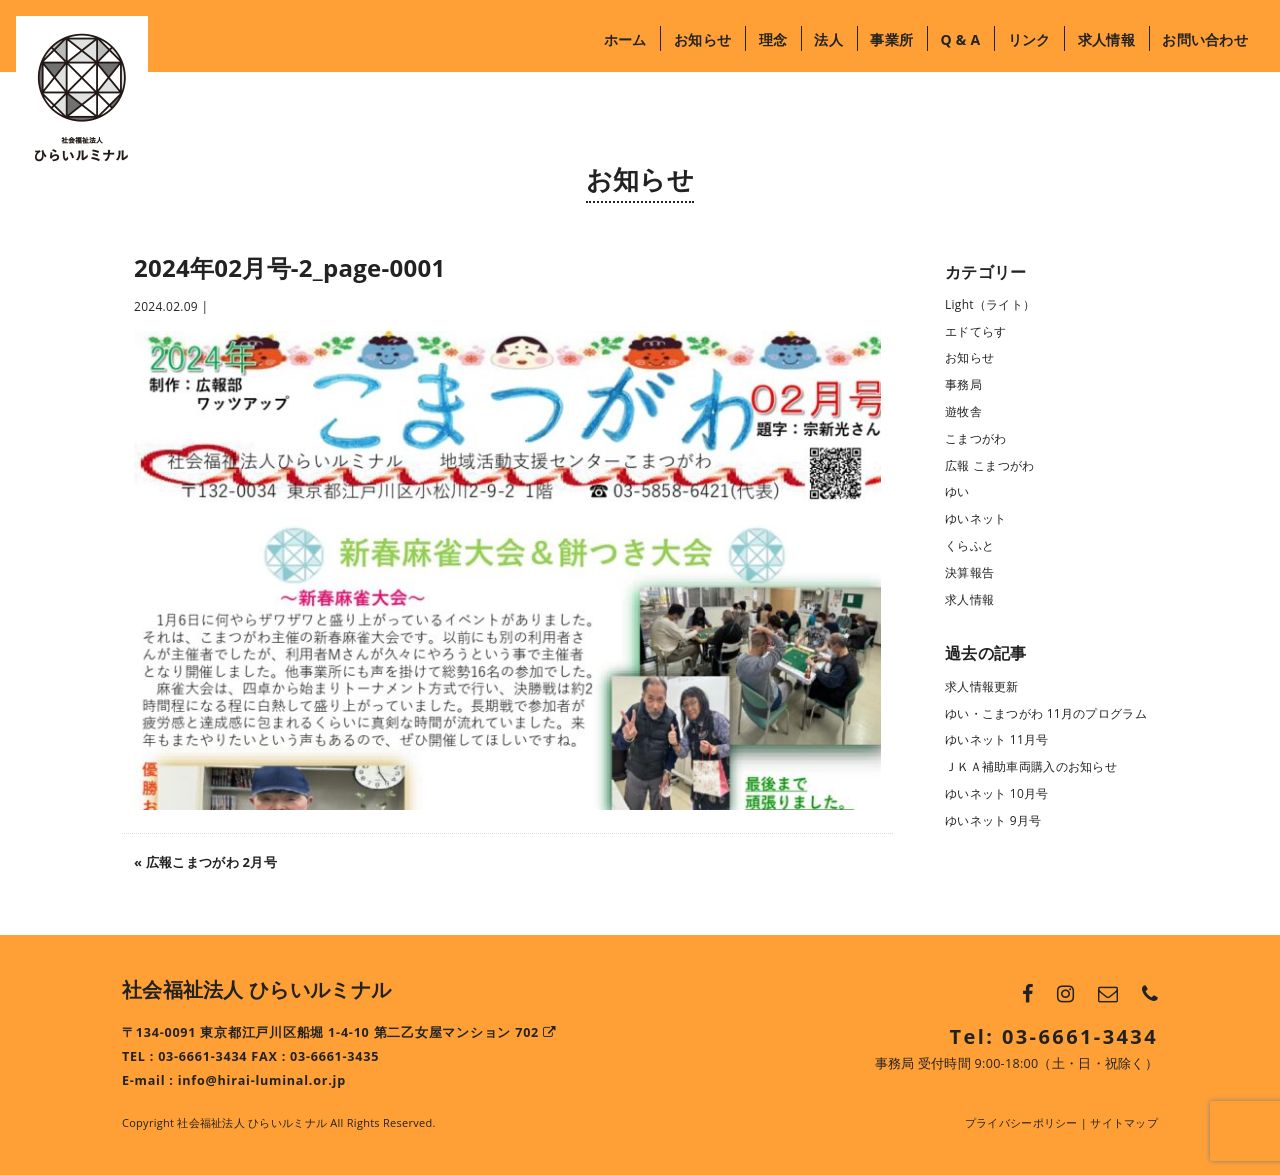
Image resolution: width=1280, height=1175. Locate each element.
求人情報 (1106, 39)
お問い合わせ (1205, 39)
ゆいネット (975, 518)
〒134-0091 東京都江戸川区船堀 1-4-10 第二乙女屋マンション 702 (339, 1032)
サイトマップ (1124, 1122)
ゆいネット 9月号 (993, 820)
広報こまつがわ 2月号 (211, 862)
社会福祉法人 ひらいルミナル (256, 989)
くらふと (969, 545)
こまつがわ (975, 438)
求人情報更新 (982, 686)
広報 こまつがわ (989, 465)
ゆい (957, 491)
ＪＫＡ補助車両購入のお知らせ (1031, 766)
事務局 (963, 384)
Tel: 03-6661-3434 (1054, 1036)
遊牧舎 (963, 411)
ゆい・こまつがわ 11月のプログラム (1046, 713)
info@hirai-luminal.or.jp (262, 1080)
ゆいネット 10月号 (997, 793)
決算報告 (969, 572)
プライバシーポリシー (1021, 1122)
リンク (1029, 39)
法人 (828, 39)
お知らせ (702, 39)
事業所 (891, 39)
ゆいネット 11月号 (997, 739)
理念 (773, 39)
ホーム (625, 39)
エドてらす (975, 331)
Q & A (960, 39)
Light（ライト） (990, 304)
